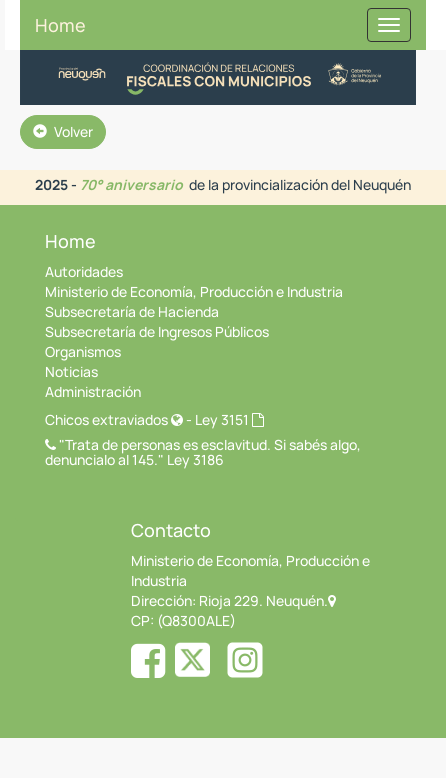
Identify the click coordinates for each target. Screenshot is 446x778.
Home (60, 25)
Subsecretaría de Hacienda (132, 311)
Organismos (83, 351)
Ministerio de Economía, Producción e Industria (194, 291)
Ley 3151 (229, 419)
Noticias (71, 371)
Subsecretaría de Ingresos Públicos (157, 331)
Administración (93, 391)
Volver (63, 131)
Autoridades (84, 271)
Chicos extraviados (114, 419)
